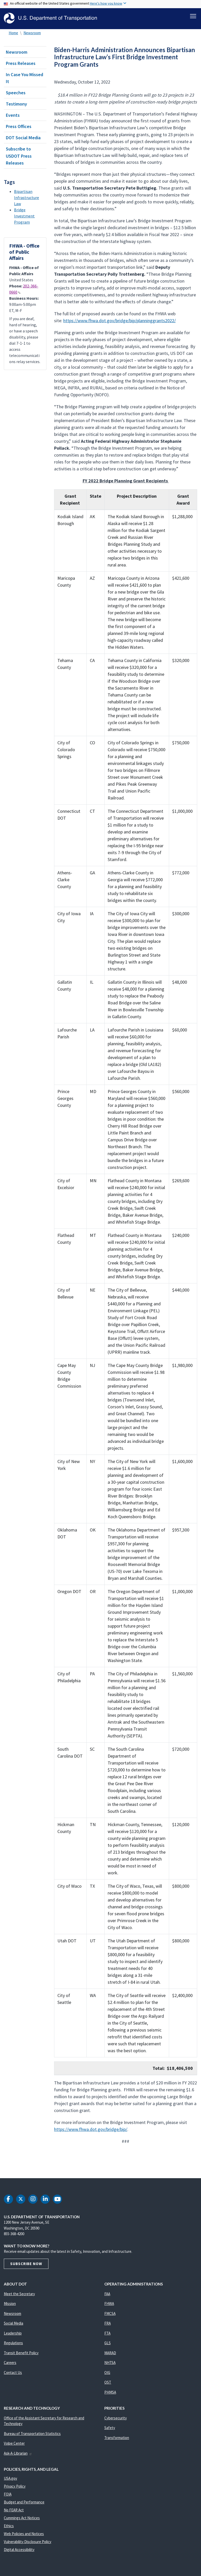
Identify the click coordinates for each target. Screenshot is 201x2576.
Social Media (13, 2323)
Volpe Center (14, 2443)
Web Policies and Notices (24, 2533)
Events (13, 115)
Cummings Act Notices (22, 2517)
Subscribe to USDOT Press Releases (19, 156)
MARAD (110, 2352)
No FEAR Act (14, 2510)
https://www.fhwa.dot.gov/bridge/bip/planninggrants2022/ (119, 320)
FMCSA (110, 2313)
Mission (10, 2303)
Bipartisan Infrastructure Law (26, 197)
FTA (107, 2333)
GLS (107, 2343)
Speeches (16, 93)
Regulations (13, 2343)
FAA (107, 2293)
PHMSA (110, 2392)
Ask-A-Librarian (18, 2453)
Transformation (116, 2437)
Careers (10, 2362)
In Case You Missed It (24, 78)
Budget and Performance (24, 2502)
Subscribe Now (26, 2263)
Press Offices (18, 126)
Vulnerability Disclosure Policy (27, 2541)
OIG (107, 2372)
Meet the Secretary (19, 2293)
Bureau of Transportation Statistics (32, 2433)
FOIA (7, 2494)
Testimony (16, 104)
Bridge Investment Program (24, 216)
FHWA (109, 2303)
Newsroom (32, 32)
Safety (109, 2428)
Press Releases (20, 63)
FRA (107, 2323)
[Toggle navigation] (193, 15)
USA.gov (10, 2478)
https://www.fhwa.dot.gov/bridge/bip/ (90, 2129)
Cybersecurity (115, 2418)
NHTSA (110, 2362)
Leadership (13, 2333)
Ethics (9, 2525)
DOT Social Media (23, 138)
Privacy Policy (15, 2486)
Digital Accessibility (19, 2549)
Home (13, 32)
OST (107, 2382)
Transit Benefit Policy (21, 2352)
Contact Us (13, 2372)
